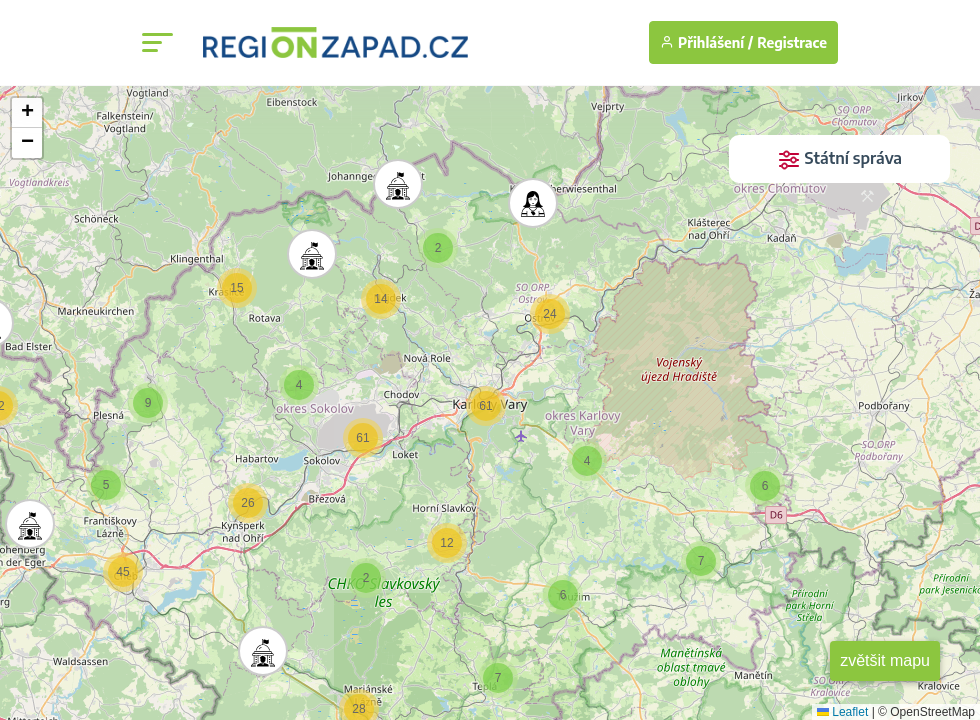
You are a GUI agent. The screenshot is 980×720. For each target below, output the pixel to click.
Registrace (792, 42)
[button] (393, 179)
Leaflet (842, 712)
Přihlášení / (706, 42)
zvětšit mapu (885, 660)
